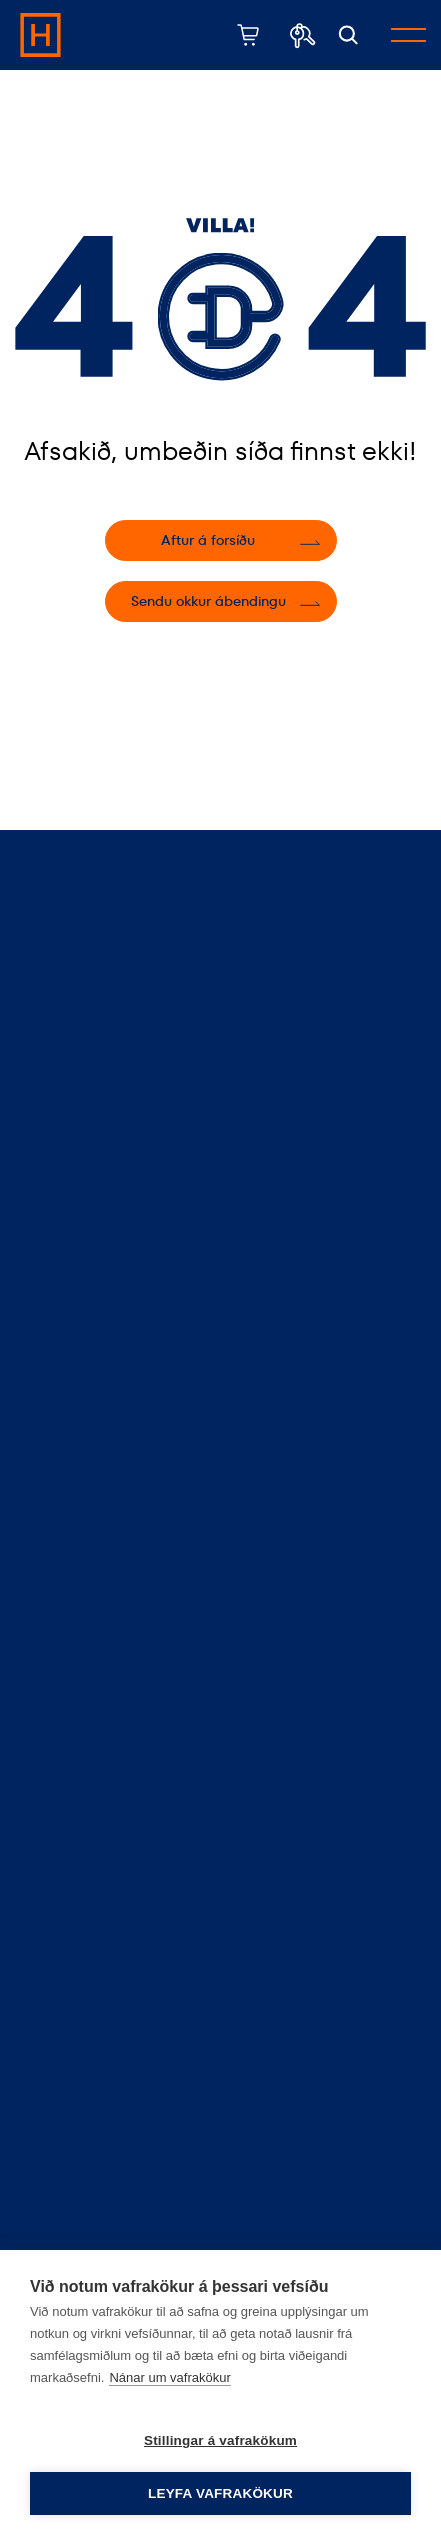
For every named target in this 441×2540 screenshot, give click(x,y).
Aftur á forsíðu (208, 540)
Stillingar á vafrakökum (220, 2440)
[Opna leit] (348, 35)
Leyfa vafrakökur (220, 2493)
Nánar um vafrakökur (169, 2377)
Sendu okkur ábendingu (208, 601)
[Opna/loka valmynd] (408, 35)
